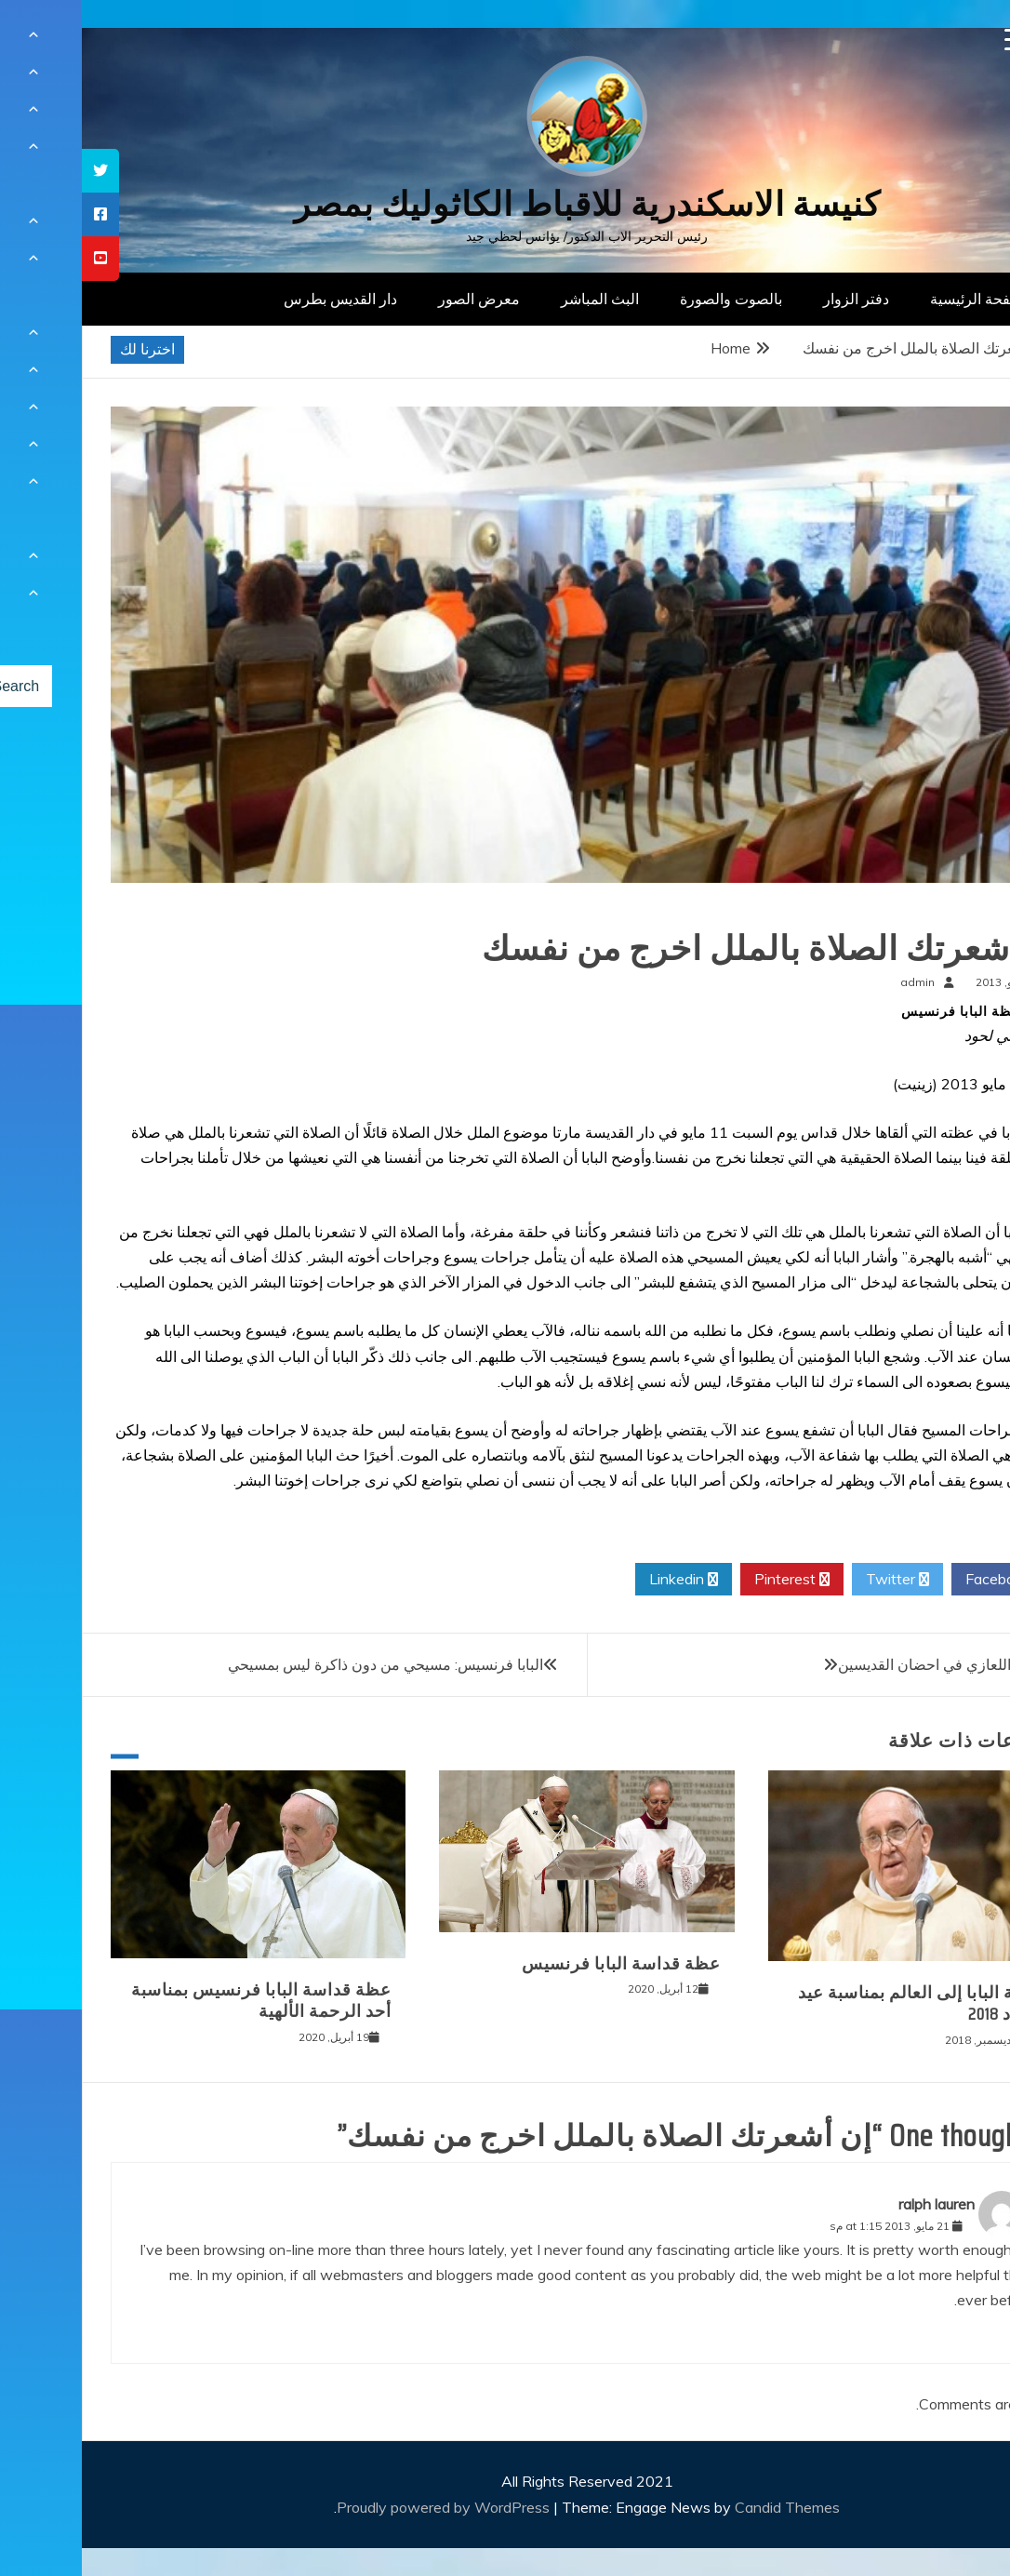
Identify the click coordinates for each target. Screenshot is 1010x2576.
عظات (952, 911)
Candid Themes (705, 2507)
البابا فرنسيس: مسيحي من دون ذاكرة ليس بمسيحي (303, 1664)
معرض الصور (397, 298)
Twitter (815, 1579)
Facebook (923, 1579)
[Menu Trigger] (934, 39)
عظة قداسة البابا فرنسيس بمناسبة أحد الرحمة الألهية (179, 2000)
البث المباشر (518, 298)
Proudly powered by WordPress (363, 2507)
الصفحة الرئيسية (899, 298)
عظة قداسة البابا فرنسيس (539, 1964)
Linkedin (601, 1579)
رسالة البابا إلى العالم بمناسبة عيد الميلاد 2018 (841, 2003)
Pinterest (710, 1579)
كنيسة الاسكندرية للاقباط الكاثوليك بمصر (505, 204)
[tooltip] (18, 171)
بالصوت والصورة (649, 298)
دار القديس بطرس (258, 298)
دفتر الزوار (774, 298)
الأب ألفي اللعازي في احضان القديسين (873, 1664)
